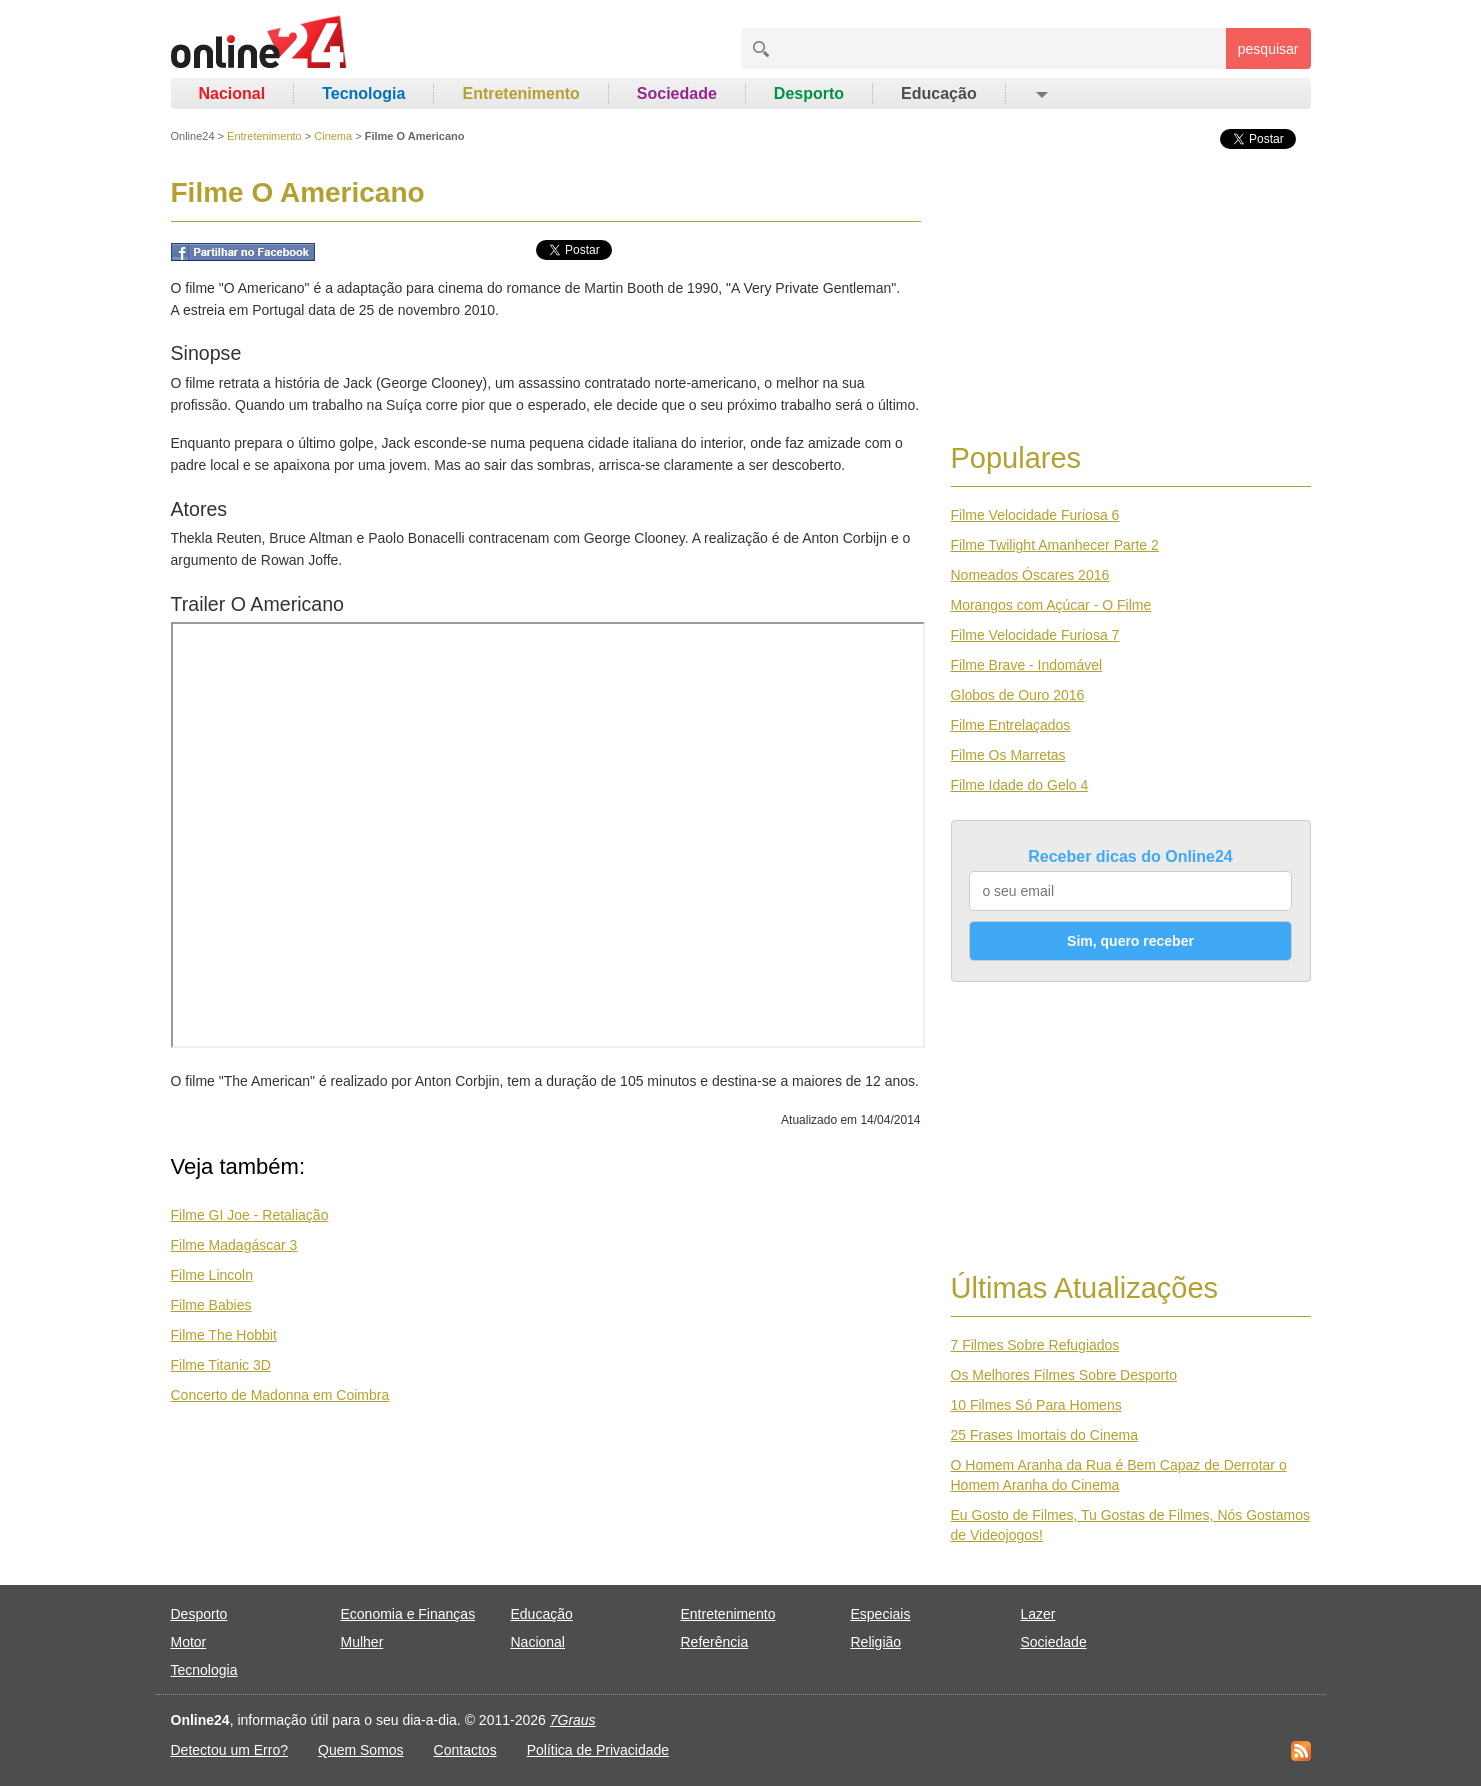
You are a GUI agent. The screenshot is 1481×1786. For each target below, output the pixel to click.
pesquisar (1268, 49)
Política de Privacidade (598, 1750)
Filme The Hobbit (224, 1335)
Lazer (1038, 1614)
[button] (1040, 94)
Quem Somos (361, 1750)
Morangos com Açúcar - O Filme (1051, 605)
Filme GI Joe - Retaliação (250, 1215)
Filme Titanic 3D (221, 1365)
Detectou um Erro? (230, 1750)
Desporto (809, 93)
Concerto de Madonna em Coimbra (280, 1395)
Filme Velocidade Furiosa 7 (1035, 635)
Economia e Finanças (408, 1614)
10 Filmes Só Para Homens (1036, 1405)
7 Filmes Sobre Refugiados (1035, 1345)
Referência (715, 1642)
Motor (189, 1642)
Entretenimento (520, 93)
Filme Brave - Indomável (1027, 665)
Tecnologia (363, 93)
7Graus (573, 1720)
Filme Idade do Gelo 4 (1020, 785)
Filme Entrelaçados (1011, 725)
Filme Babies (211, 1305)
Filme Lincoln (212, 1275)
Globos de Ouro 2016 (1018, 695)
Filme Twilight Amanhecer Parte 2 (1055, 545)
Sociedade (677, 93)
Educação (939, 93)
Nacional (232, 93)
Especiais (881, 1614)
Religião (876, 1642)
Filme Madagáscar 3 (234, 1245)
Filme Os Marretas (1008, 755)
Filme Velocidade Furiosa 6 (1035, 515)
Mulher (362, 1642)
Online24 (193, 136)
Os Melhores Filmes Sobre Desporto (1064, 1375)
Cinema (333, 136)
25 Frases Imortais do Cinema (1045, 1435)
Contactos (465, 1750)
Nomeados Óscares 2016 (1030, 575)
